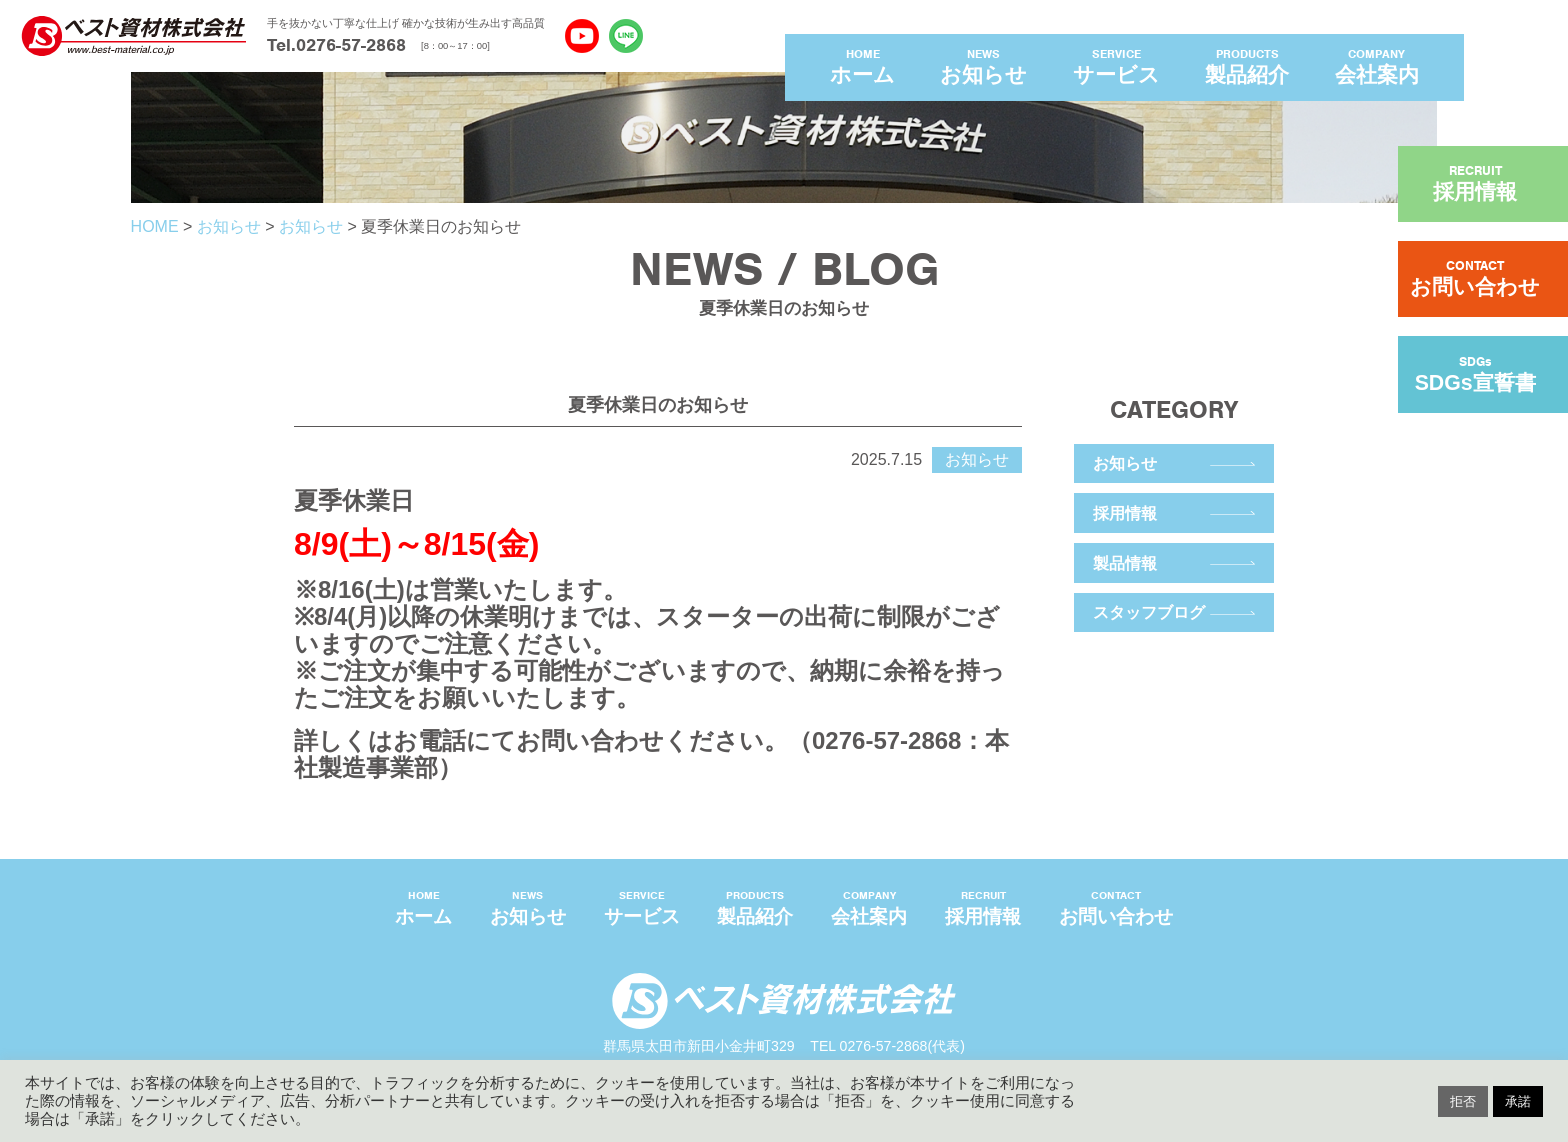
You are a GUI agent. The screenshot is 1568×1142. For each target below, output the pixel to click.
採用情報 (1125, 513)
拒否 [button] (1463, 1101)
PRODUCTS (1247, 68)
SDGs (1475, 374)
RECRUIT (1475, 183)
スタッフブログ (1149, 612)
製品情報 (1125, 563)
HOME (862, 68)
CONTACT (1475, 278)
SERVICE (1116, 68)
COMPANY (1377, 68)
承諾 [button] (1518, 1101)
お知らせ (1125, 463)
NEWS (983, 68)
